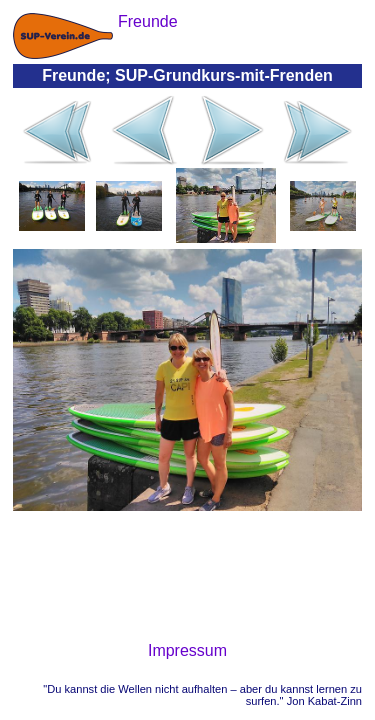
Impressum (187, 650)
